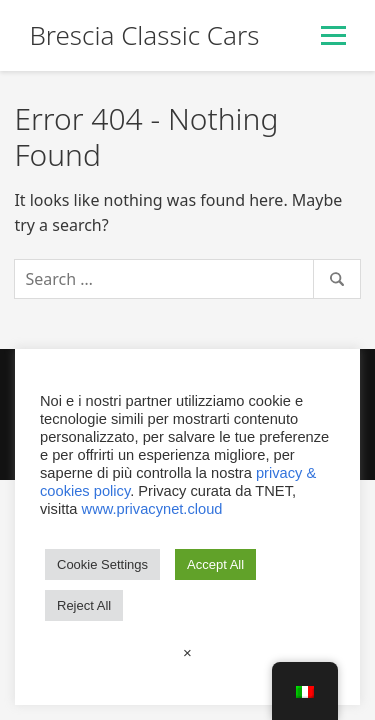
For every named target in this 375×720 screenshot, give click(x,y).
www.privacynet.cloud (152, 509)
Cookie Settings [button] (102, 564)
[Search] (187, 279)
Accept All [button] (215, 564)
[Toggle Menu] (333, 35)
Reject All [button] (84, 605)
